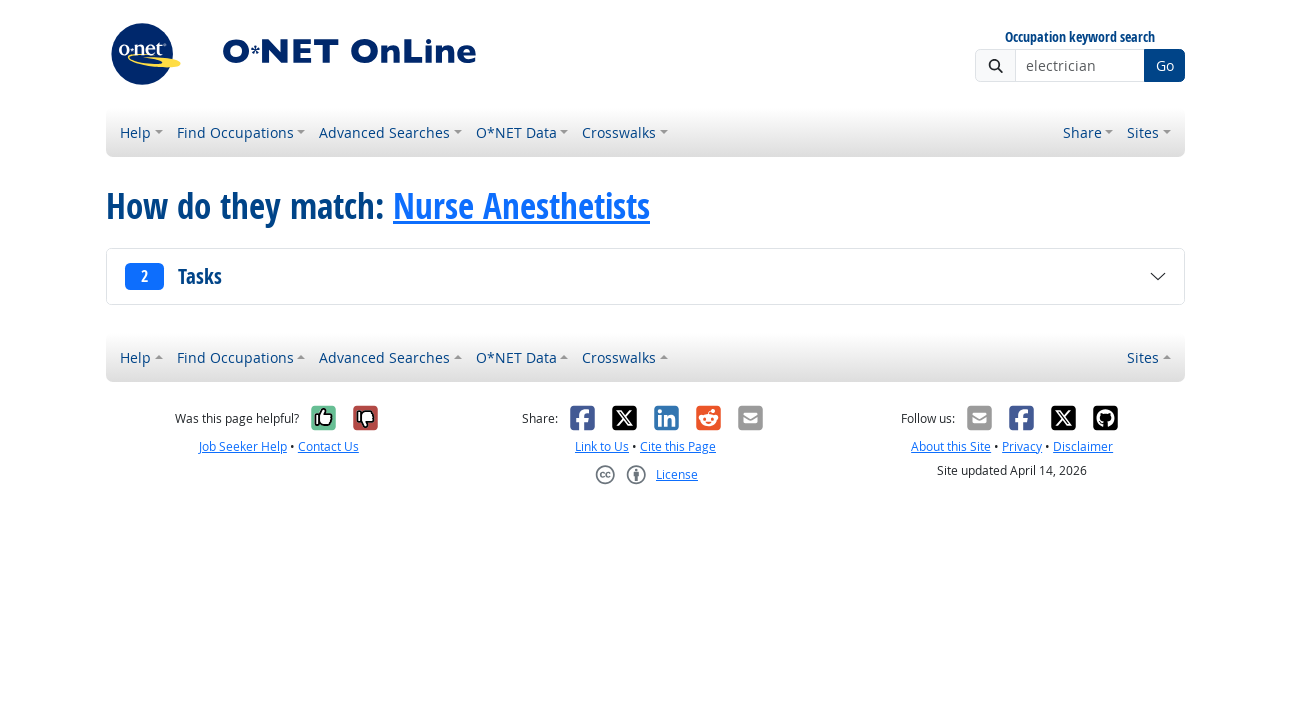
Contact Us (328, 446)
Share (1082, 132)
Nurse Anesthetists (521, 206)
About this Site (951, 446)
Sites (1143, 132)
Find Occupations (235, 132)
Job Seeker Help (243, 446)
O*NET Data (516, 132)
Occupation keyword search (1080, 37)
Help (135, 132)
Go (1165, 65)
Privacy (1022, 446)
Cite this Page (678, 446)
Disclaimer (1083, 446)
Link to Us (602, 446)
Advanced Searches (384, 132)
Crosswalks (619, 132)
